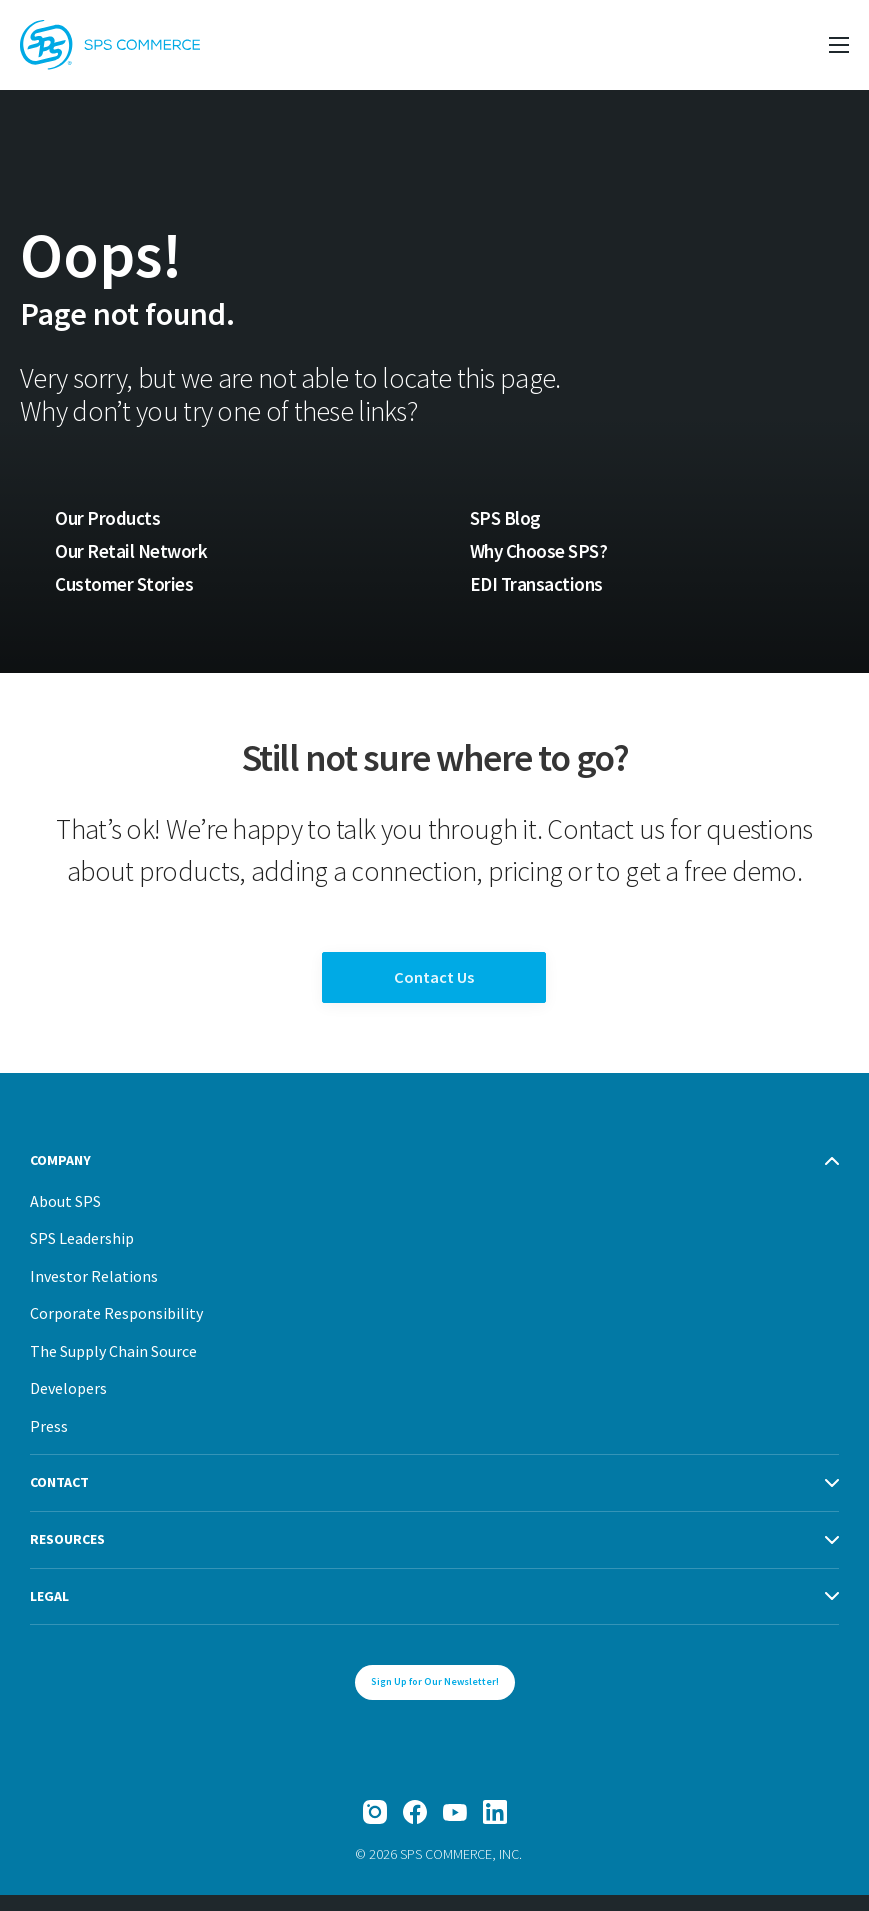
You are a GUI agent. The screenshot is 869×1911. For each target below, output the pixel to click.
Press (49, 1441)
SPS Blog (505, 518)
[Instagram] (375, 1828)
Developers (68, 1404)
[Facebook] (415, 1828)
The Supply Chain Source (113, 1366)
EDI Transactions (537, 585)
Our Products (107, 518)
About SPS (65, 1216)
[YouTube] (455, 1828)
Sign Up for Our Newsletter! (435, 1697)
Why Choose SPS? (541, 551)
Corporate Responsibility (116, 1329)
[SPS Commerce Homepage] (110, 45)
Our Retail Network (132, 551)
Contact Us (434, 986)
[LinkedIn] (495, 1828)
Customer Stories (123, 585)
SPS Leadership (82, 1254)
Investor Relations (94, 1291)
